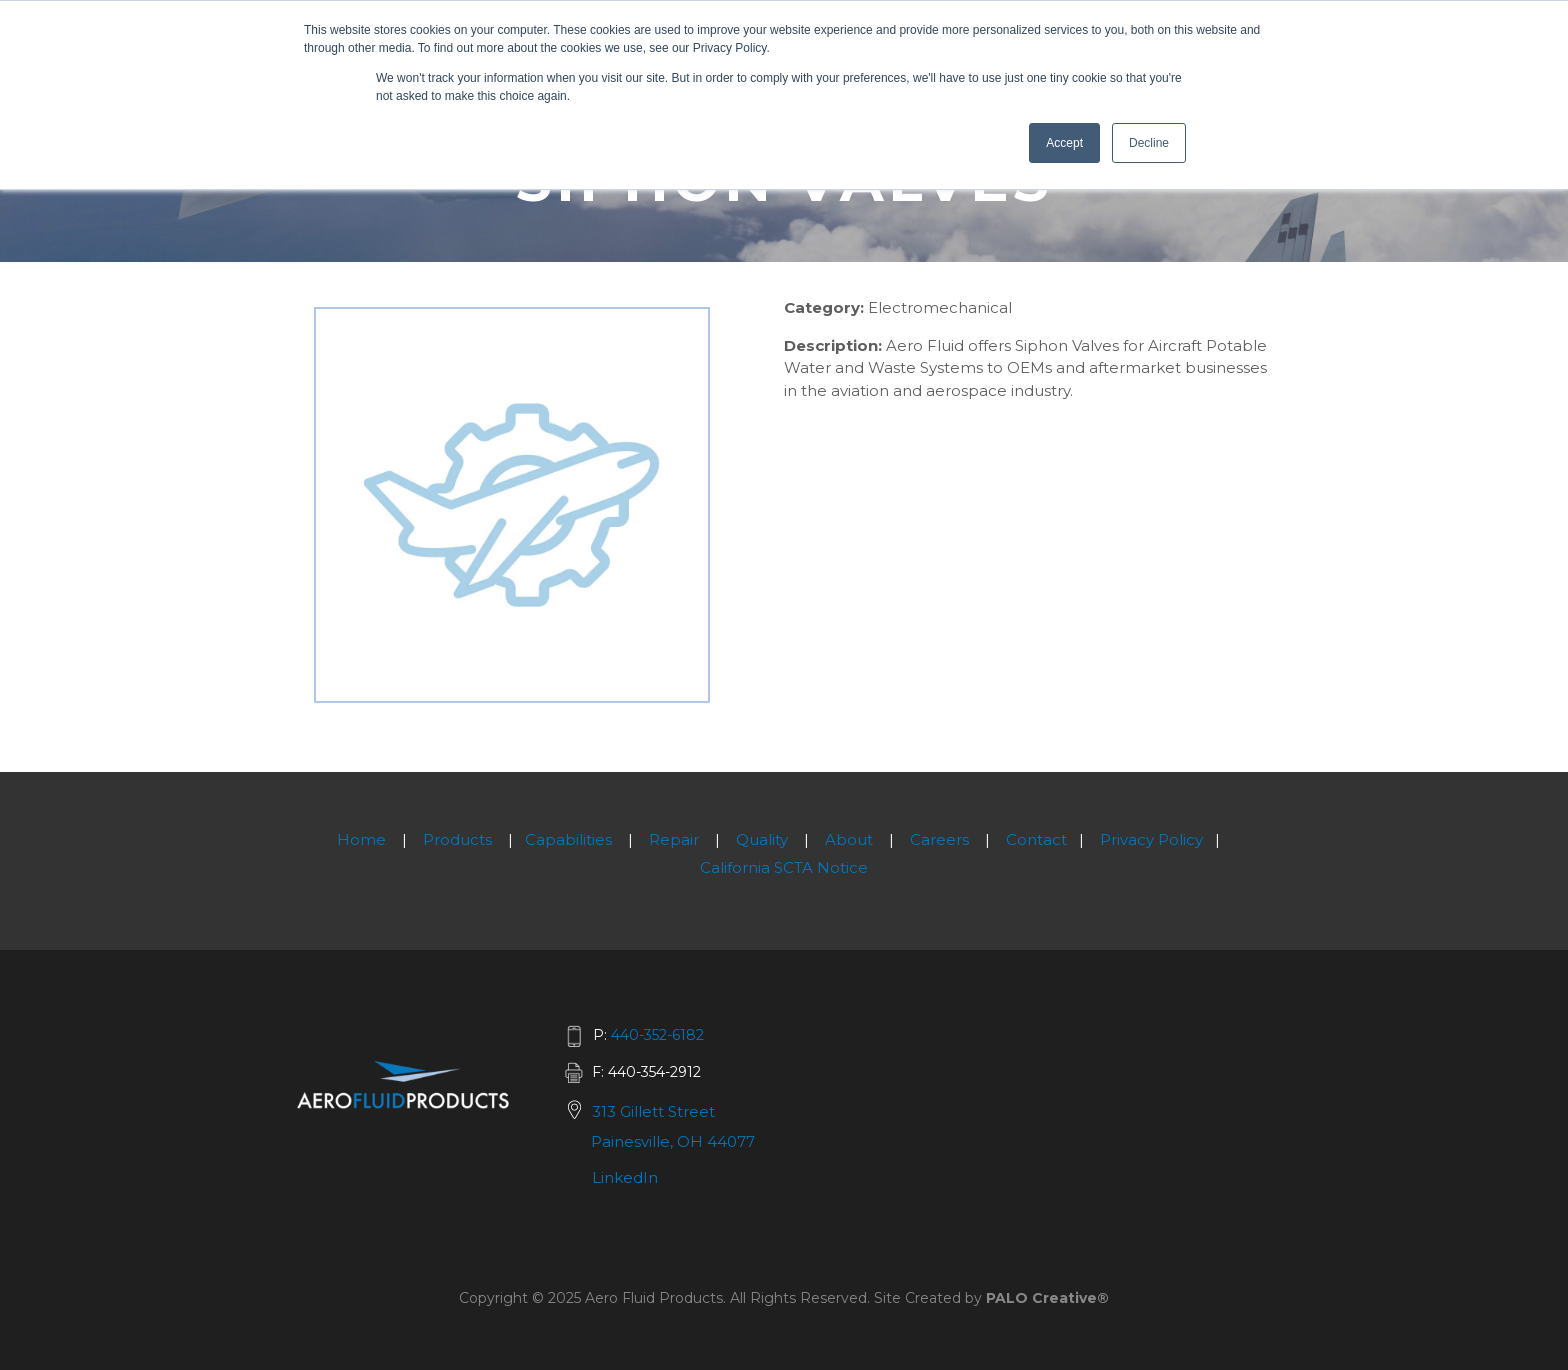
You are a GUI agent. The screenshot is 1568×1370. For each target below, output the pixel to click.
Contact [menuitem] (1036, 839)
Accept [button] (1064, 143)
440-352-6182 (657, 1035)
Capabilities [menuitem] (568, 839)
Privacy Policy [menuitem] (1151, 839)
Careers (939, 839)
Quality (762, 839)
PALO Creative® (1047, 1298)
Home (361, 839)
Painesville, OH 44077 (673, 1141)
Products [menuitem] (457, 839)
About (849, 839)
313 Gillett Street (653, 1111)
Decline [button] (1149, 143)
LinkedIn (625, 1177)
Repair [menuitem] (674, 839)
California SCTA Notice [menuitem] (784, 867)
